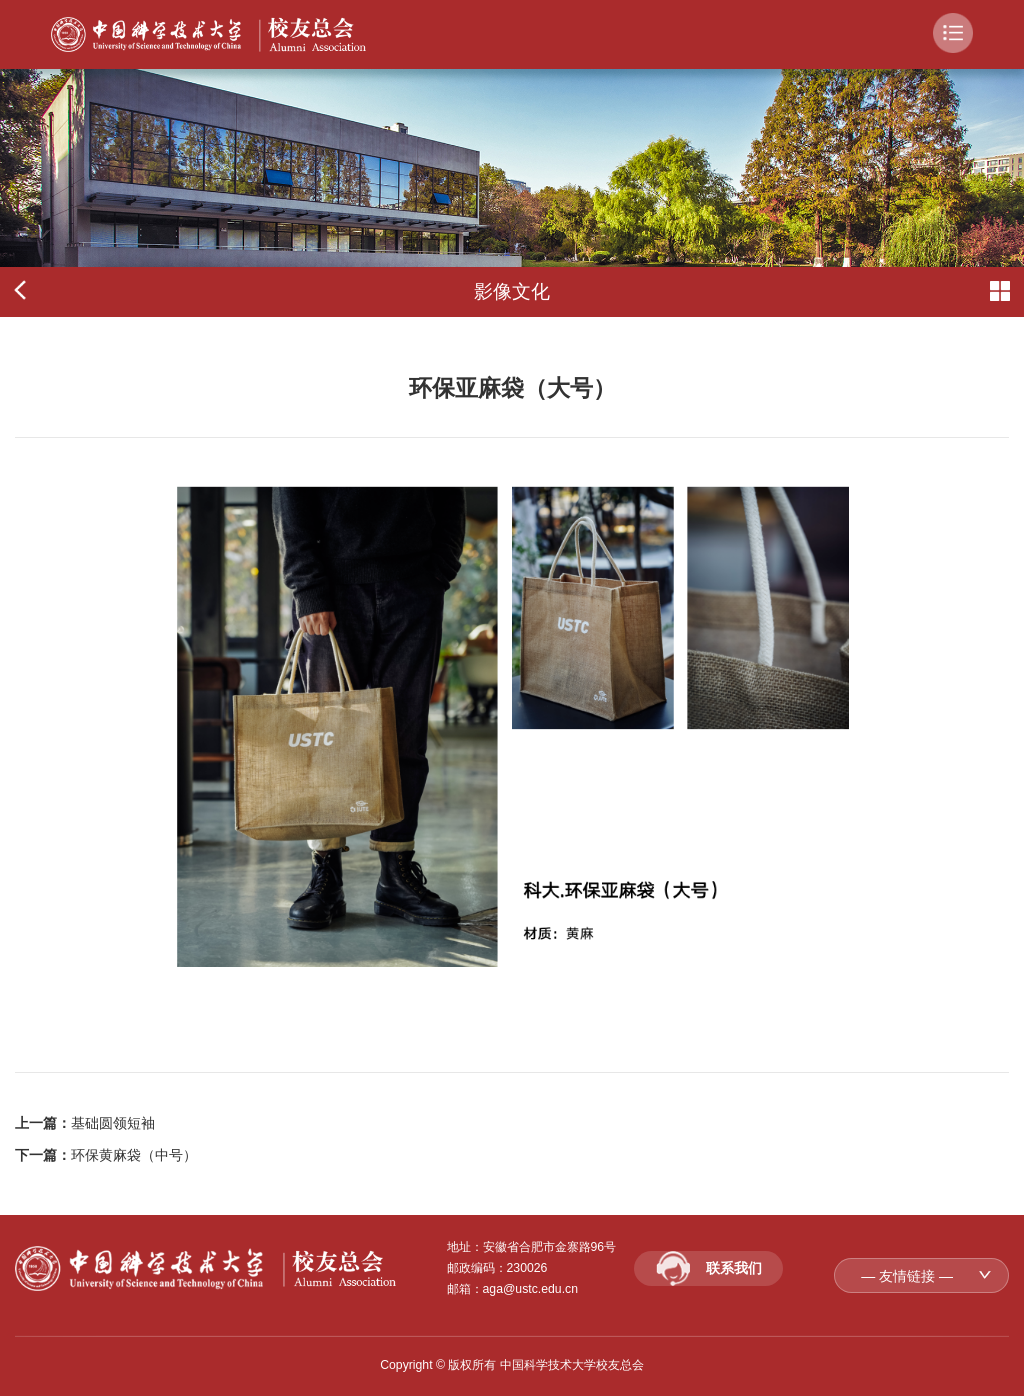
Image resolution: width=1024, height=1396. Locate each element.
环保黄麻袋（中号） (134, 1155)
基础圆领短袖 (113, 1123)
